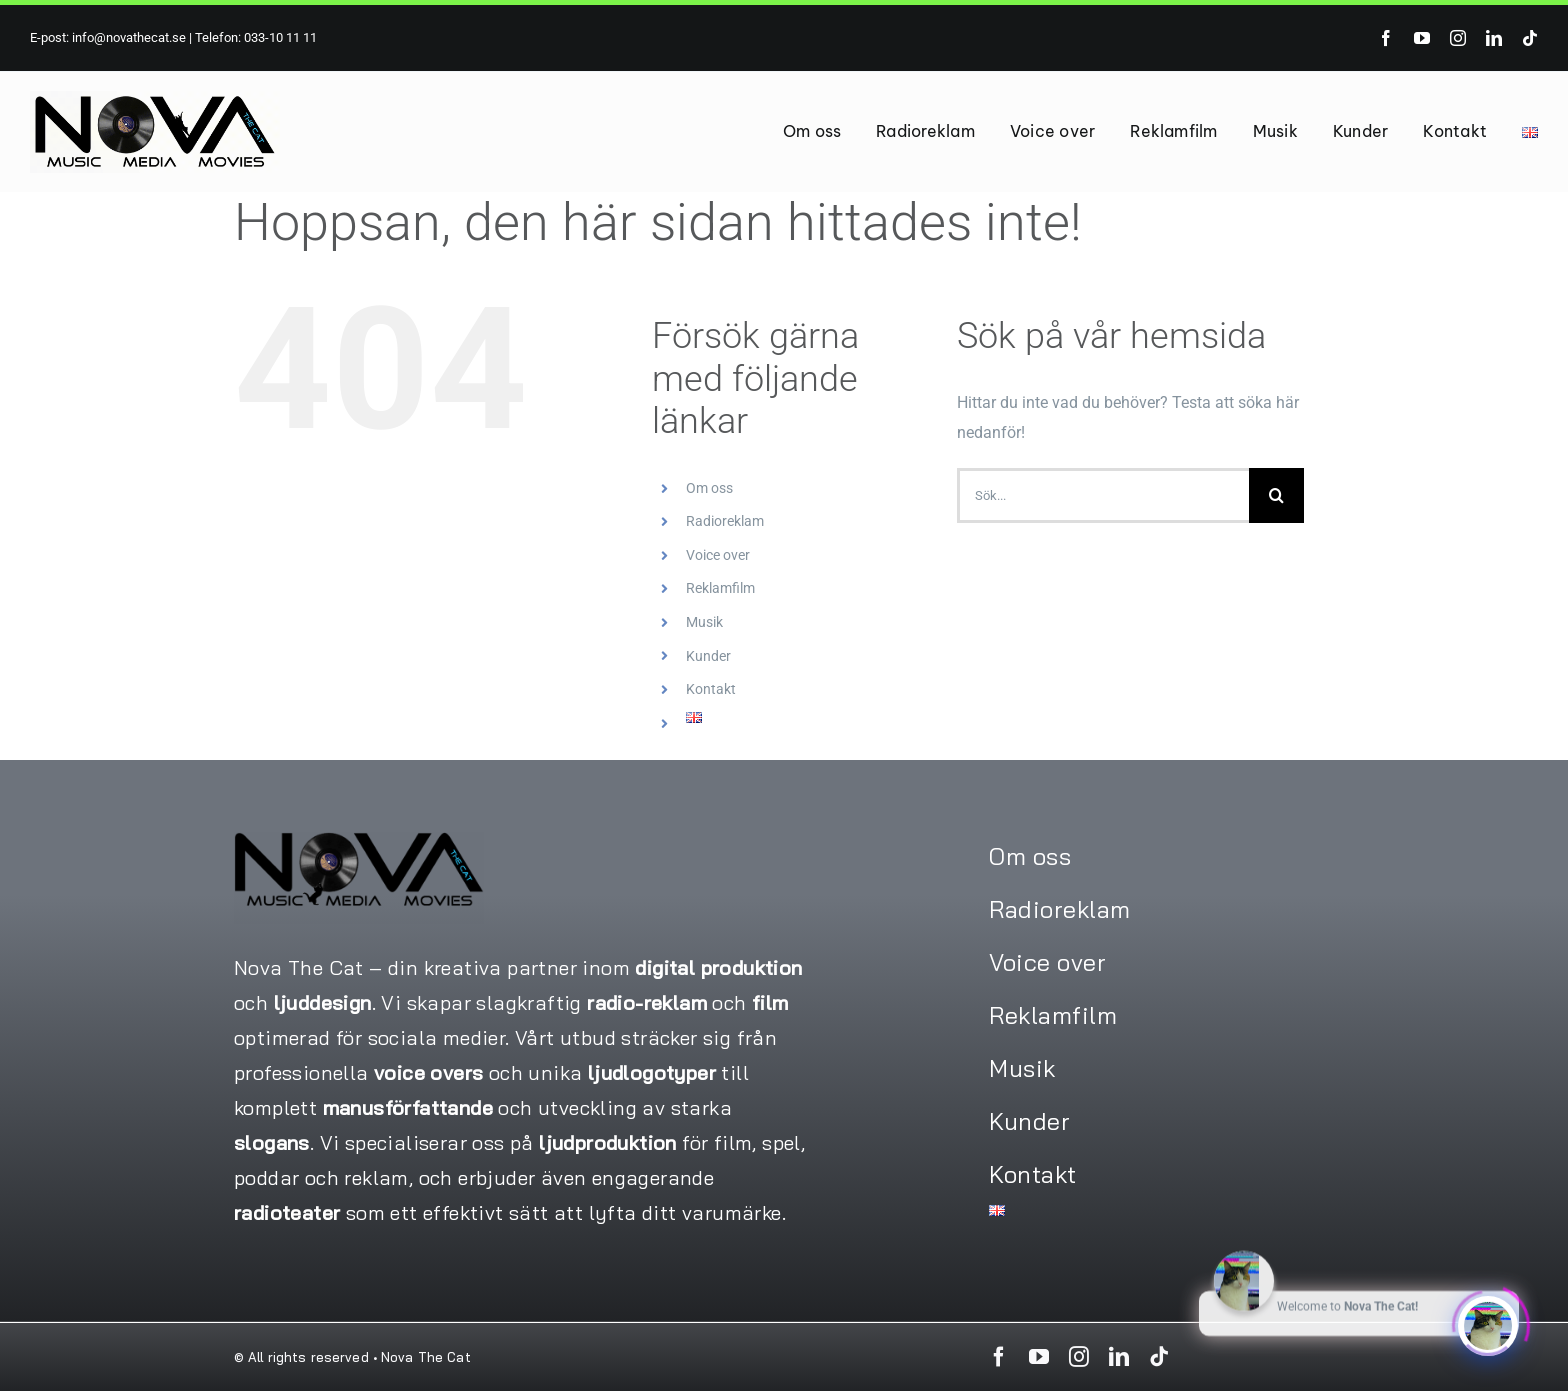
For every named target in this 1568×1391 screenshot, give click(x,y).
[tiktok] (1530, 38)
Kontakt (711, 689)
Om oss (709, 488)
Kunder (708, 656)
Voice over (718, 555)
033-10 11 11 (280, 37)
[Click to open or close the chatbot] (1488, 1322)
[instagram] (1458, 38)
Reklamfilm (720, 588)
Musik (704, 622)
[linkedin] (1494, 38)
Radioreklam (725, 521)
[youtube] (1422, 38)
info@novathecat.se (127, 37)
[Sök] (1276, 495)
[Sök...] (1103, 495)
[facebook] (1386, 38)
